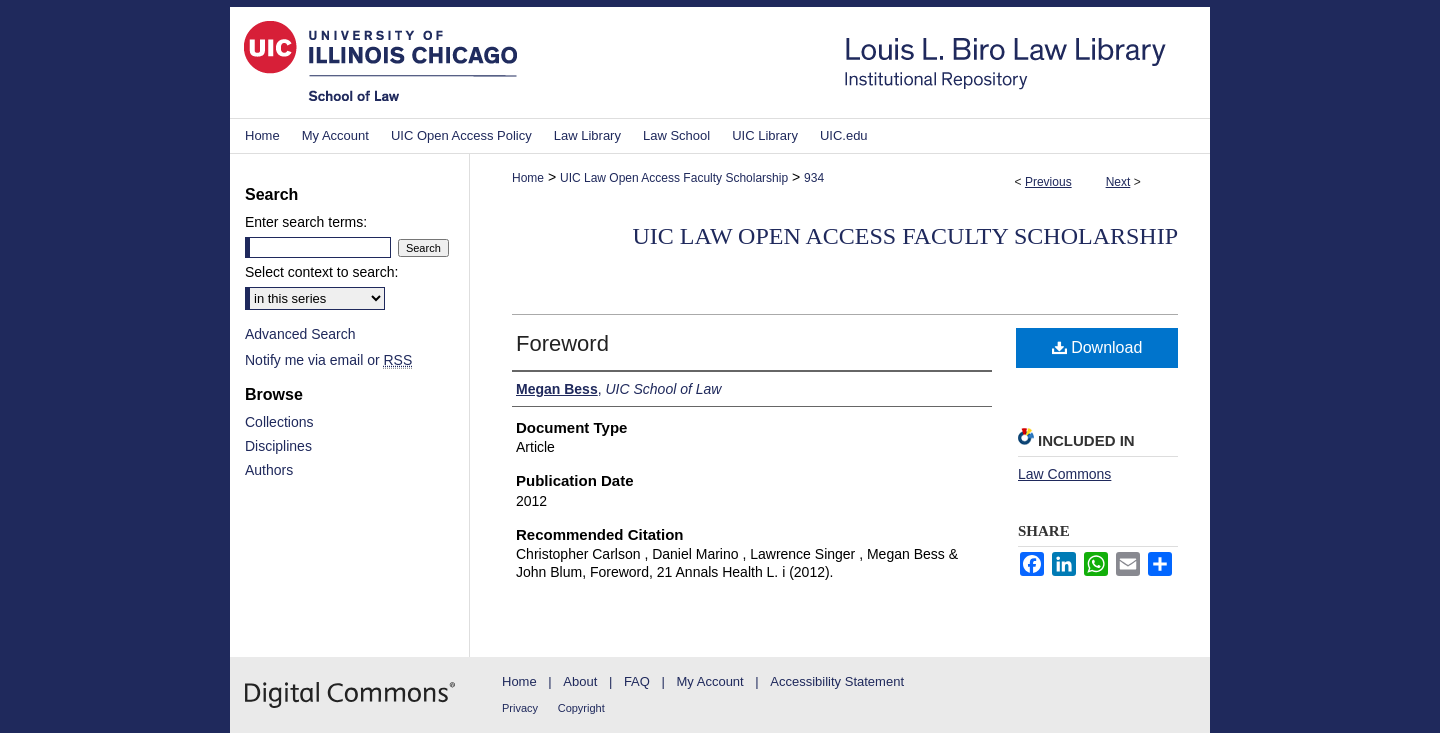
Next (1118, 182)
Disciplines (278, 446)
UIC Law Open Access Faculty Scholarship (674, 178)
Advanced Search (300, 334)
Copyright (581, 708)
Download (1097, 347)
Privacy (520, 708)
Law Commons (1064, 474)
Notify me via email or (328, 360)
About (580, 681)
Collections (279, 422)
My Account (710, 681)
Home (528, 178)
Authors (269, 470)
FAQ (637, 681)
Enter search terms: (306, 222)
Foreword (562, 343)
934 (814, 178)
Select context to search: (321, 272)
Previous (1048, 182)
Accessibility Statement (837, 681)
